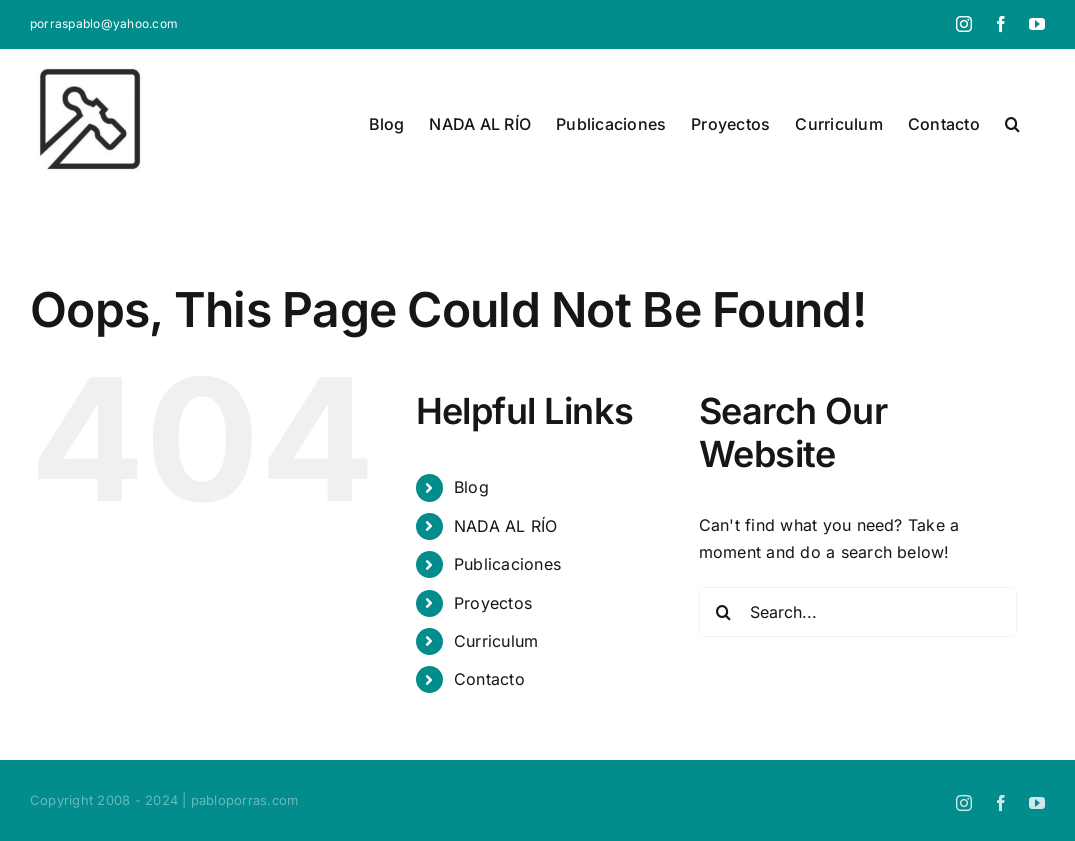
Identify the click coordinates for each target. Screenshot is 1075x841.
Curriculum (496, 641)
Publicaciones (507, 564)
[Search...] (858, 612)
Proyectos (493, 603)
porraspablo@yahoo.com (104, 23)
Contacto (489, 679)
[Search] (724, 612)
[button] (1012, 124)
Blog (471, 487)
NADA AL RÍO (506, 526)
